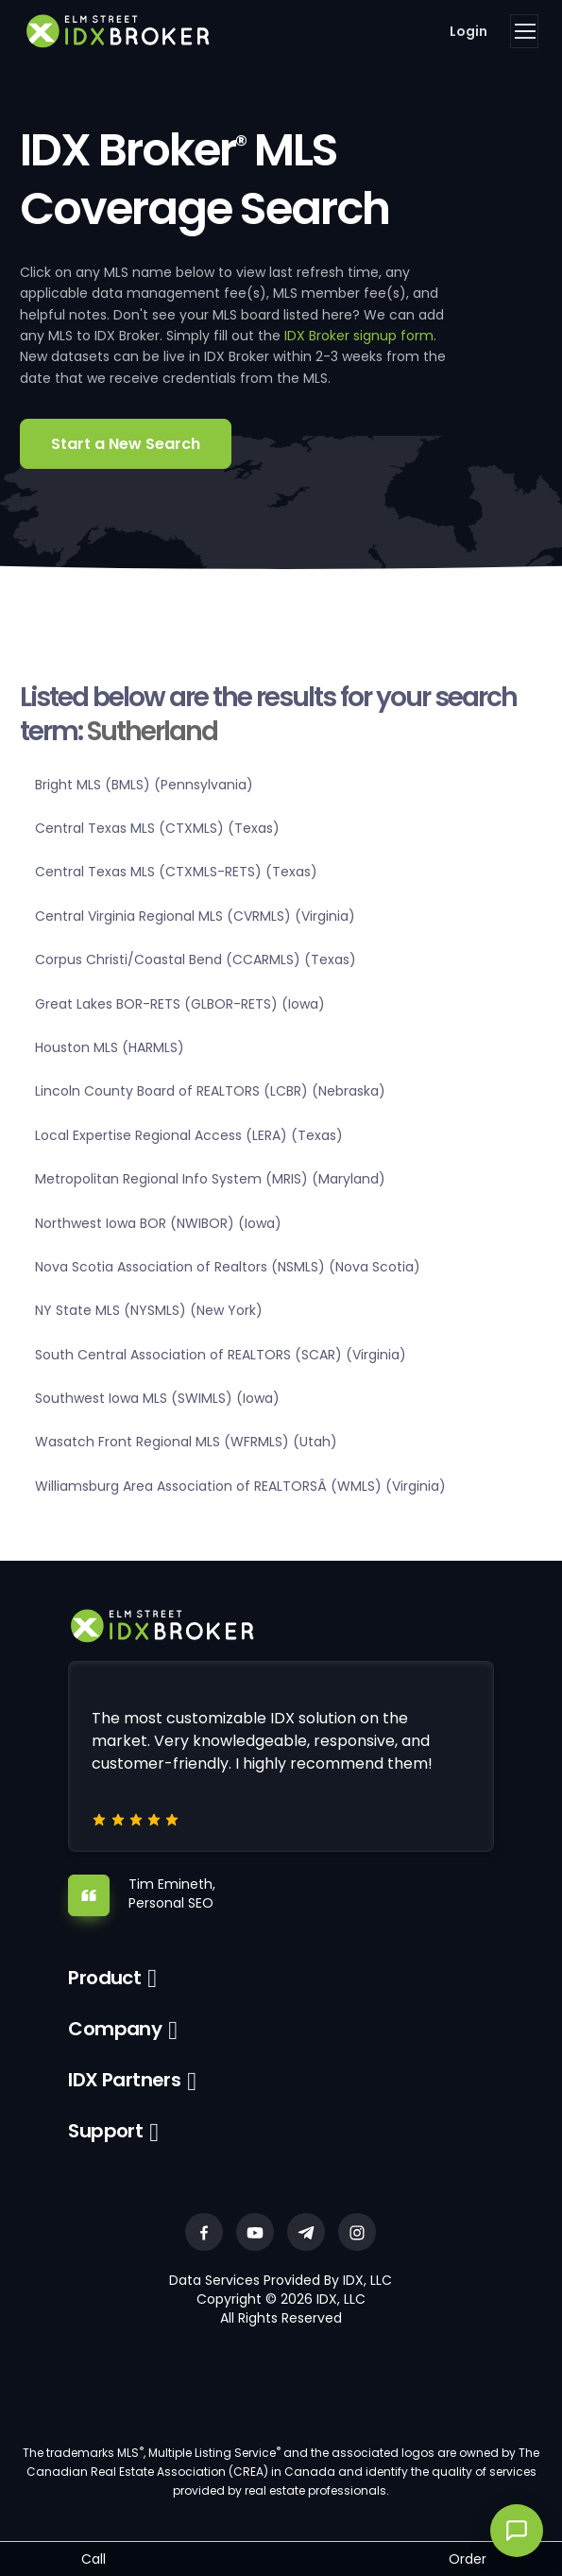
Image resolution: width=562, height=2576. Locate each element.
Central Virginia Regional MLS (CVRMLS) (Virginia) (195, 916)
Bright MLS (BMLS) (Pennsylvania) (144, 784)
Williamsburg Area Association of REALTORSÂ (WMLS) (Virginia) (240, 1486)
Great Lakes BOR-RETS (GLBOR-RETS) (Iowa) (180, 1003)
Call (93, 2559)
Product (104, 1977)
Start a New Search (125, 444)
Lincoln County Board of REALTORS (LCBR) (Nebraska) (210, 1090)
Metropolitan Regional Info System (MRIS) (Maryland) (210, 1178)
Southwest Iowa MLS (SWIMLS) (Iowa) (157, 1398)
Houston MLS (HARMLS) (109, 1047)
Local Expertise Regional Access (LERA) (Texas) (189, 1135)
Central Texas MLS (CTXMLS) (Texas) (157, 828)
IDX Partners (124, 2079)
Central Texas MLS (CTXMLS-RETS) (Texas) (176, 871)
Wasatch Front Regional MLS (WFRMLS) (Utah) (186, 1441)
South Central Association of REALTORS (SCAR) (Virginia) (220, 1354)
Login (468, 31)
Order (467, 2559)
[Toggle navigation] (524, 31)
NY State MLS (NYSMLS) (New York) (149, 1310)
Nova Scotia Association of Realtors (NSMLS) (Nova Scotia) (227, 1266)
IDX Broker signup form (359, 335)
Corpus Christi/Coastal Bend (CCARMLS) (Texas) (195, 959)
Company (115, 2028)
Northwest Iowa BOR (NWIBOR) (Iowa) (158, 1223)
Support (105, 2131)
